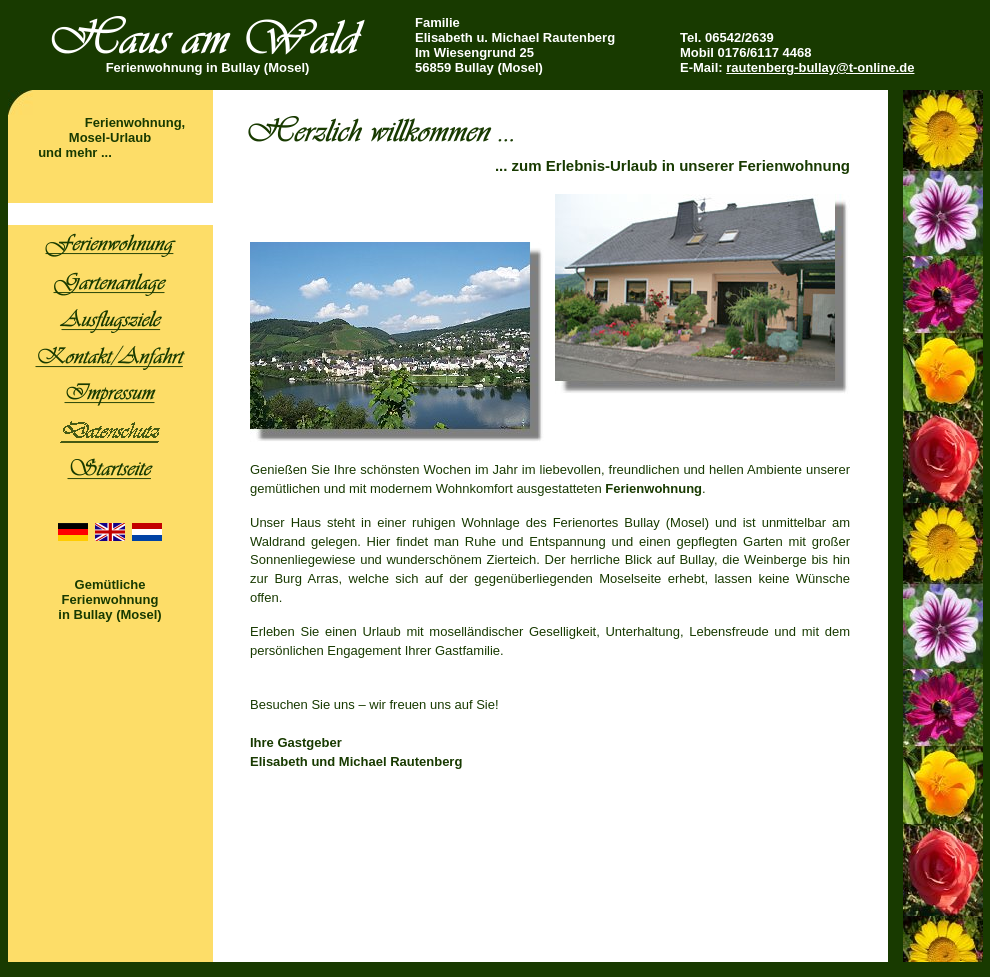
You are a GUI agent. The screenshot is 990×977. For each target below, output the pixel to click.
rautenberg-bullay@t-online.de (820, 67)
